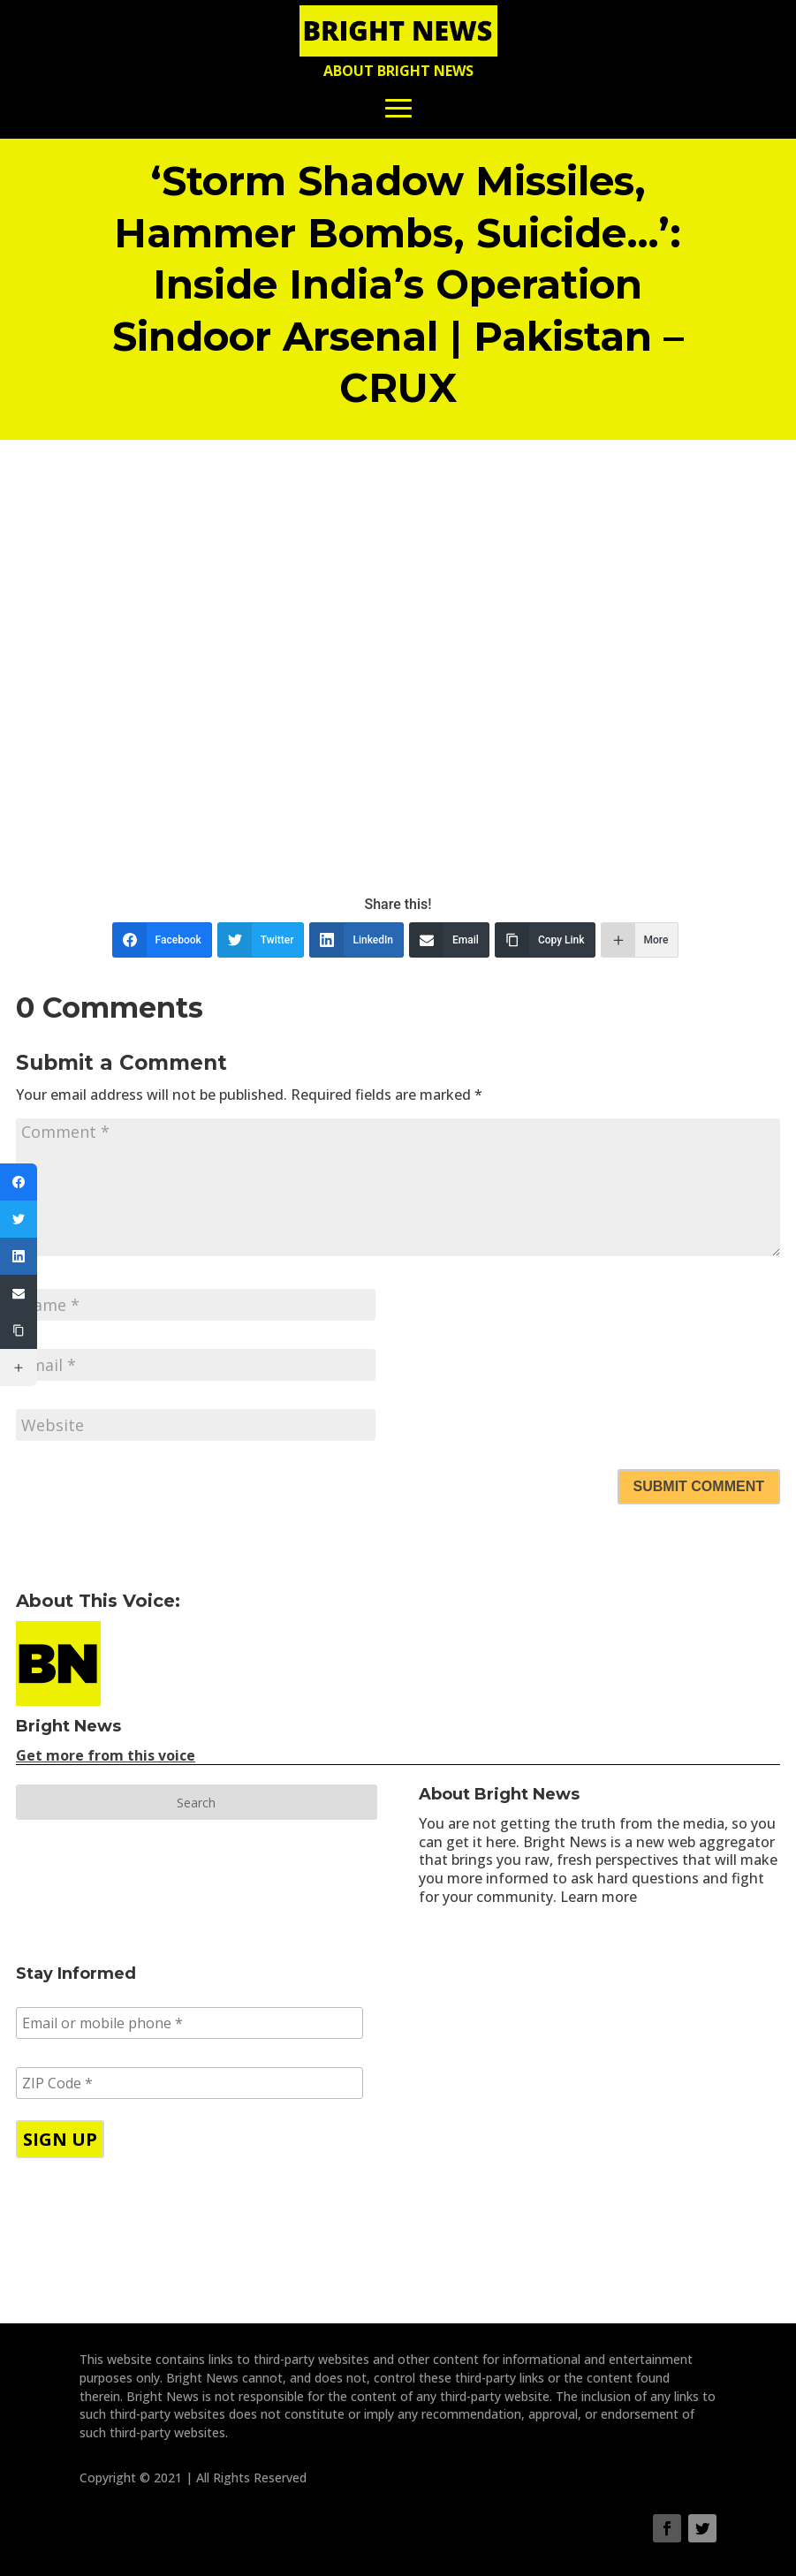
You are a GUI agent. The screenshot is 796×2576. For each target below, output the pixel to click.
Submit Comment (698, 1486)
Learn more (598, 1896)
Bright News (68, 1726)
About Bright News (398, 70)
